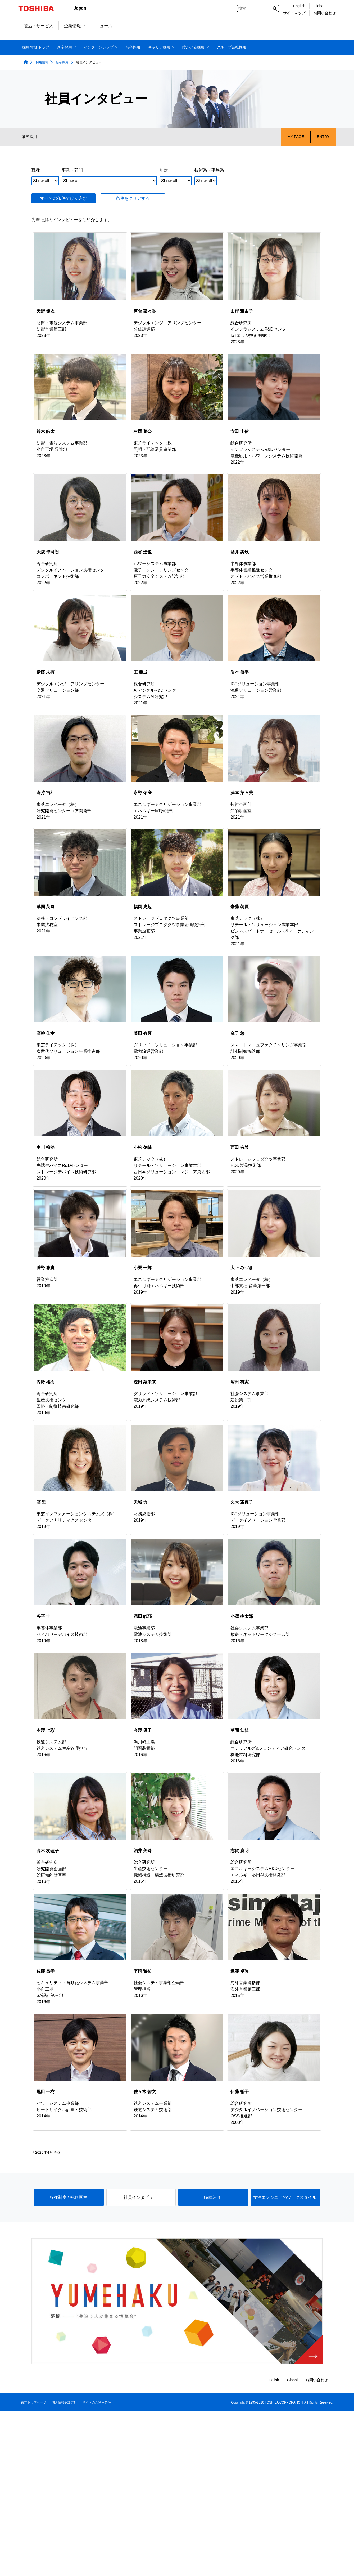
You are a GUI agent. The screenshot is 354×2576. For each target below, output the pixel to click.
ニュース (104, 26)
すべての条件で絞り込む (63, 198)
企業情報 (74, 26)
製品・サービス (38, 26)
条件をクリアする (133, 198)
